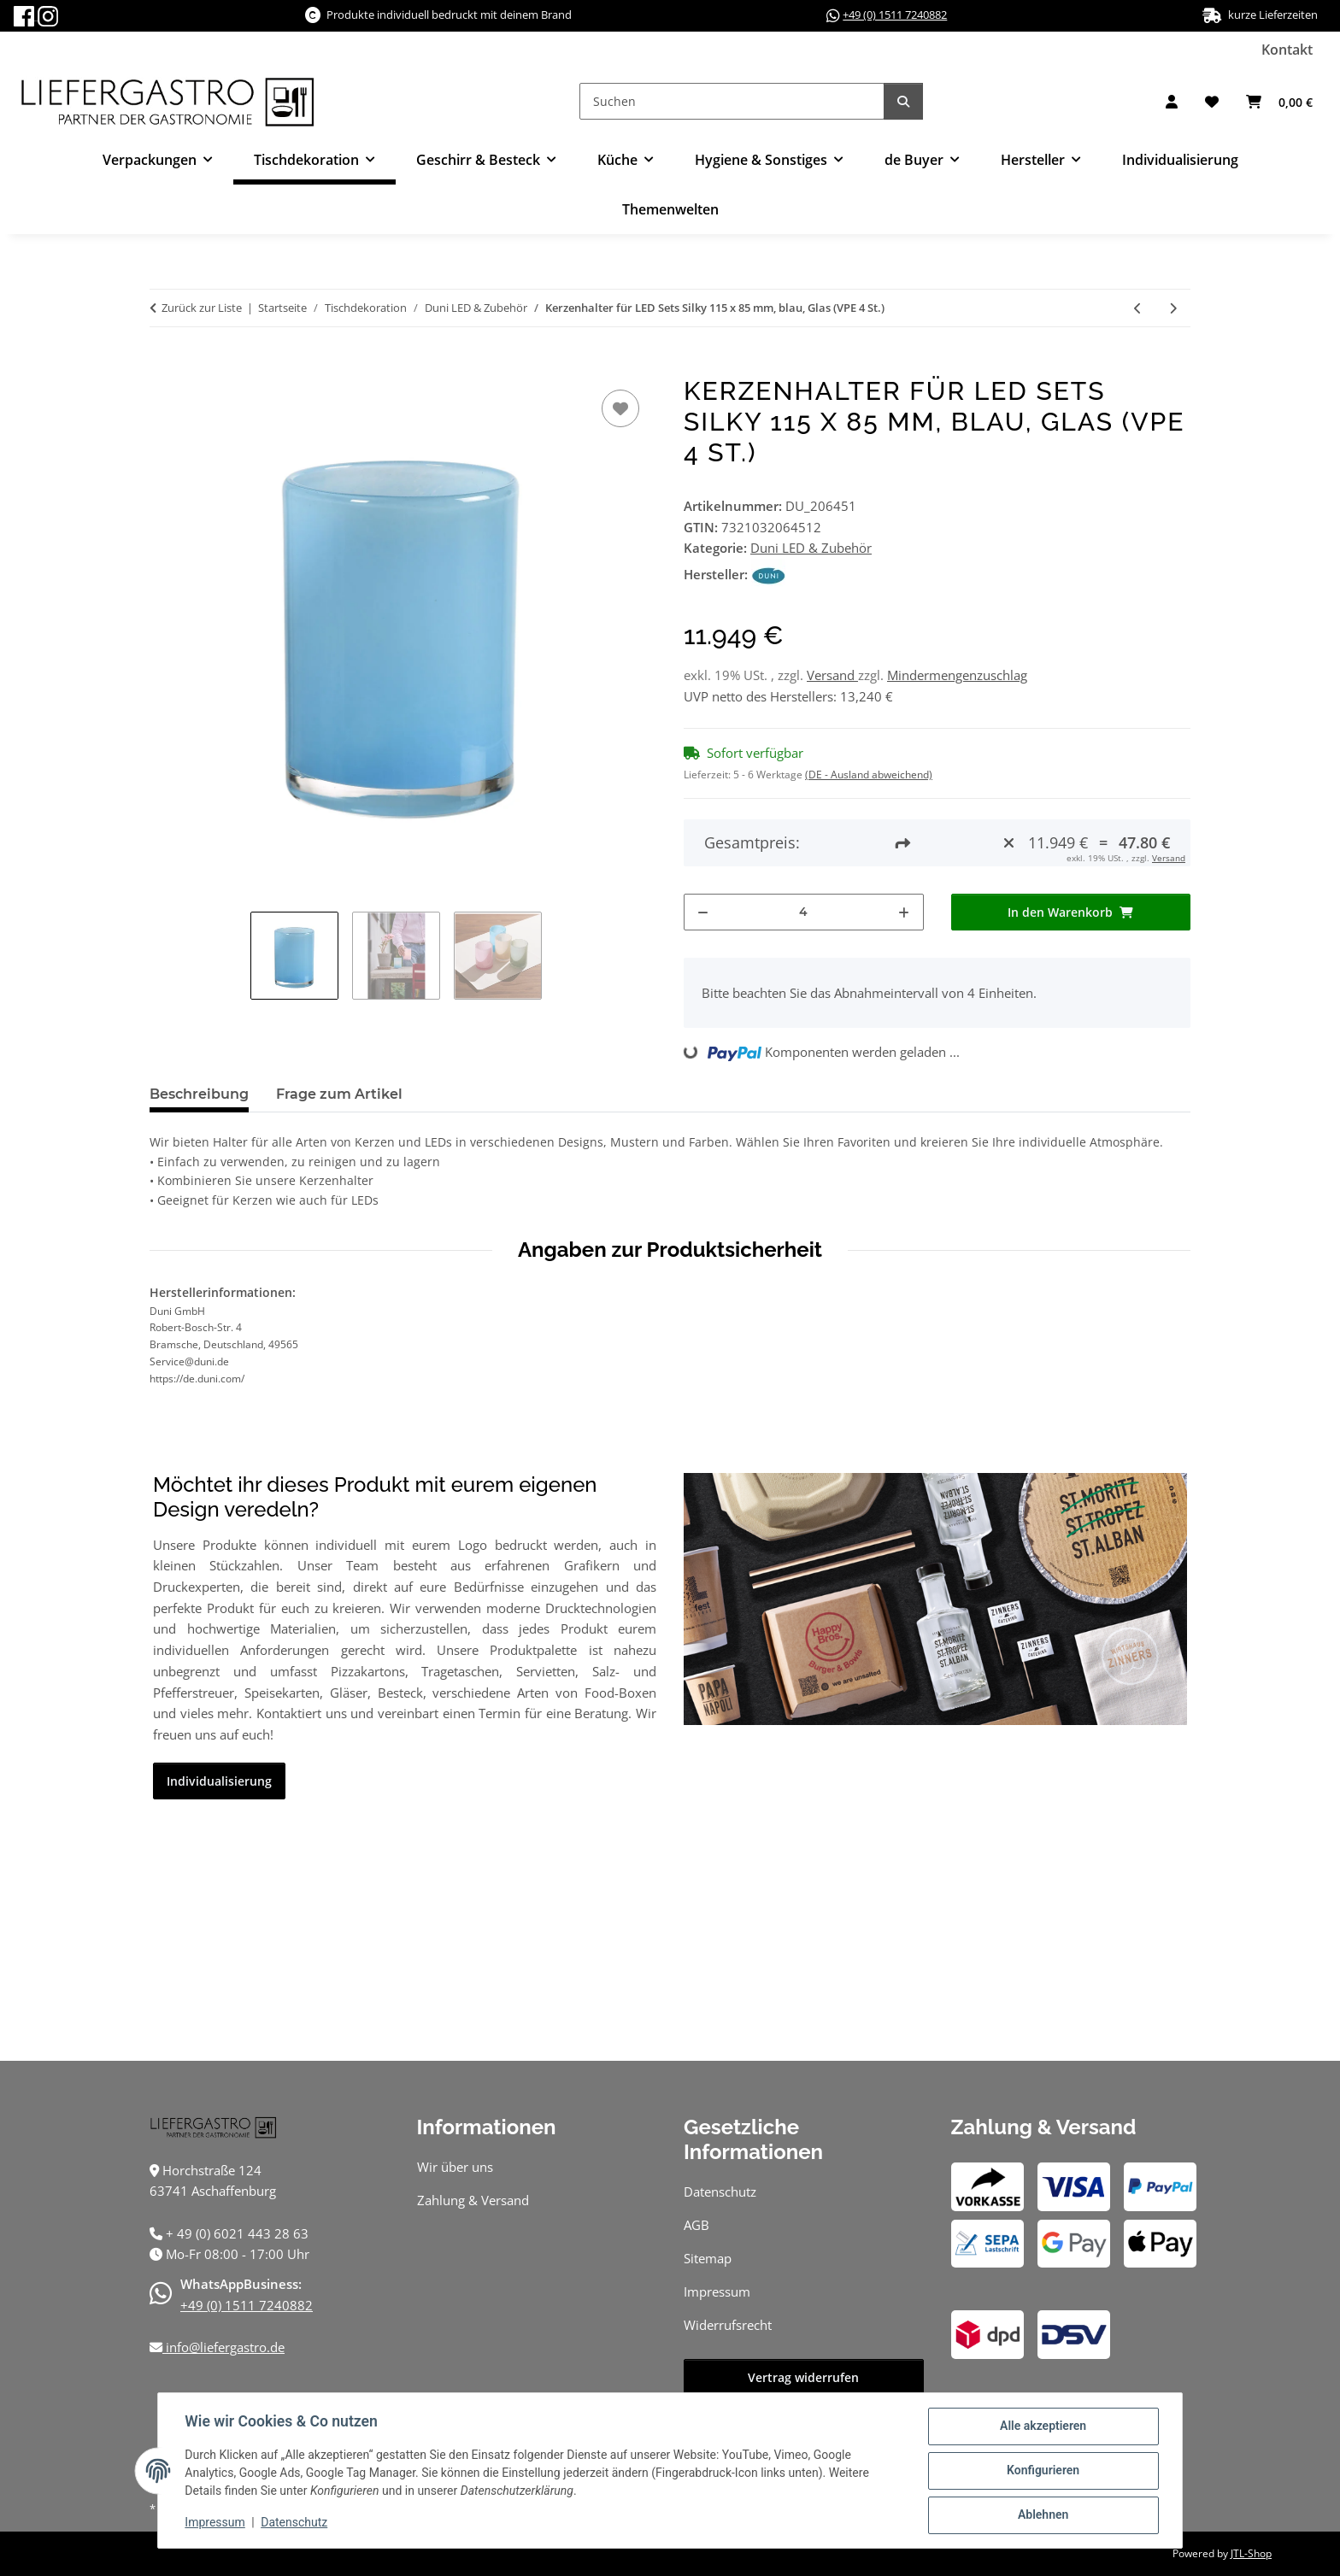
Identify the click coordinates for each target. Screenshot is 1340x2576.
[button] (1171, 101)
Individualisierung (1180, 159)
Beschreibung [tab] (199, 1094)
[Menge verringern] (703, 912)
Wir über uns (455, 2166)
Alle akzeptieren (1042, 2426)
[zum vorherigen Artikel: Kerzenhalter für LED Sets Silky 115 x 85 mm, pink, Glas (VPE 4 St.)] (1137, 308)
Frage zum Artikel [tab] (339, 1094)
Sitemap (708, 2258)
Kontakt (1287, 49)
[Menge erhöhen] (904, 912)
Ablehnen (1042, 2515)
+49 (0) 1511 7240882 (895, 14)
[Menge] (803, 912)
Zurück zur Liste (202, 307)
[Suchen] (732, 101)
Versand (832, 675)
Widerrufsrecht (728, 2324)
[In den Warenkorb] (163, 366)
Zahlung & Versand (473, 2200)
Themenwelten (670, 209)
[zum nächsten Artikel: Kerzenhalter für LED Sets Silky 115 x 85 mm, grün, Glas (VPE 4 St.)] (1172, 308)
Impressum (215, 2523)
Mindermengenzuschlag (957, 675)
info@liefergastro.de (223, 2347)
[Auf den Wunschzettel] (620, 408)
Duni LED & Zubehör (811, 547)
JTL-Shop (1251, 2553)
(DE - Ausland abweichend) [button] (868, 774)
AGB (696, 2224)
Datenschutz (295, 2523)
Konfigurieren (1042, 2471)
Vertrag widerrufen (803, 2377)
